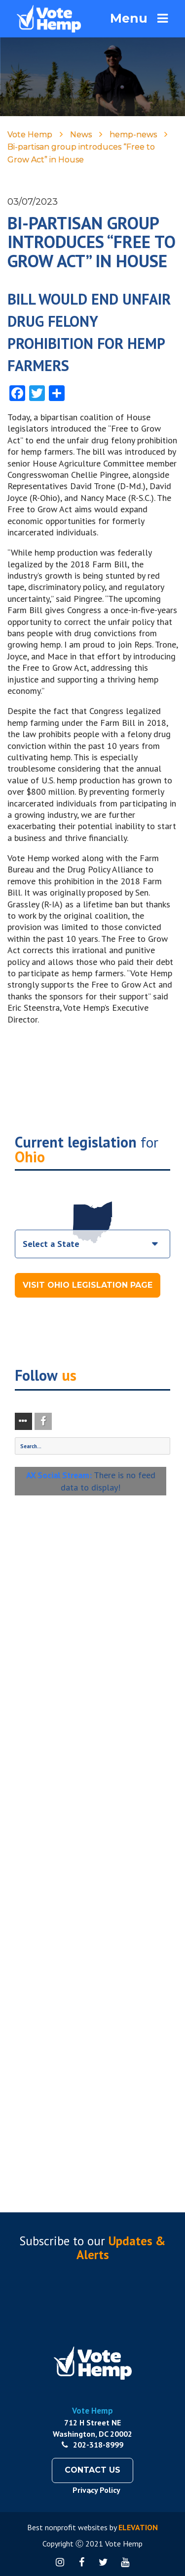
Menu (139, 18)
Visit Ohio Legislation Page (87, 1285)
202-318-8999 (92, 2445)
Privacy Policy (96, 2490)
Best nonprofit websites (67, 2527)
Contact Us (92, 2470)
